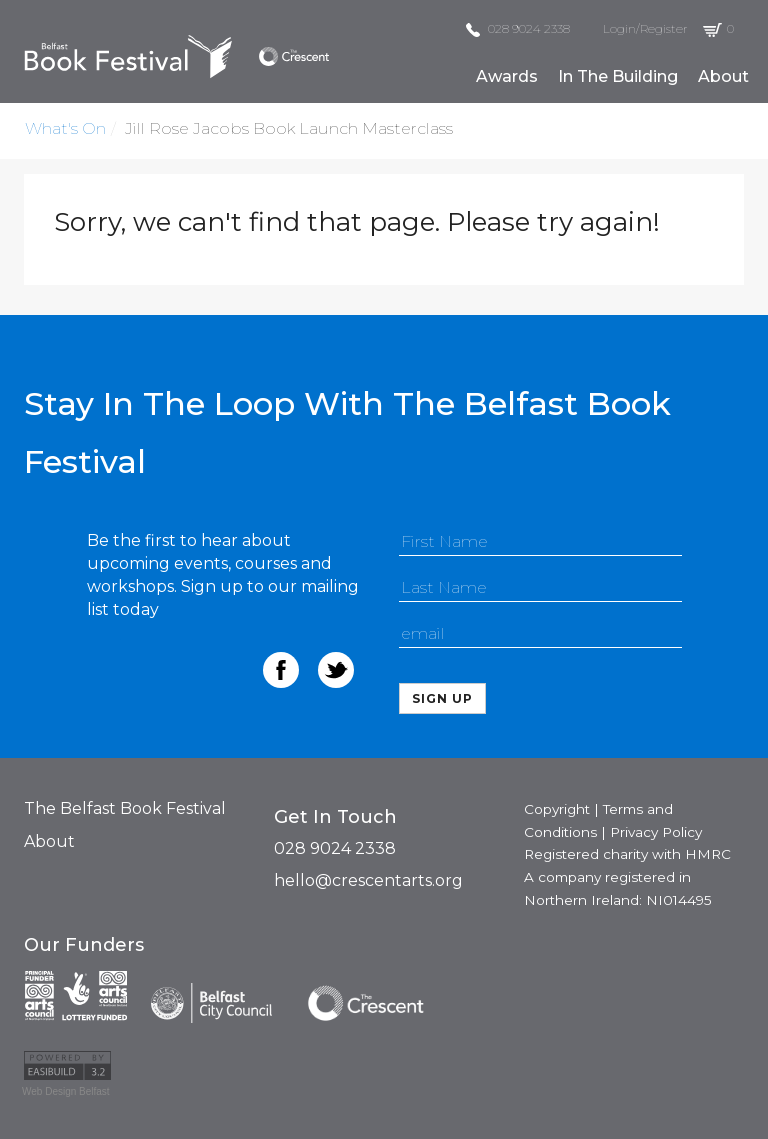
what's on (65, 128)
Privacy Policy (656, 832)
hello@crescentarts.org (368, 880)
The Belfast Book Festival (125, 808)
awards (507, 76)
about (723, 76)
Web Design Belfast (66, 1091)
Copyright (557, 809)
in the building (618, 76)
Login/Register (645, 28)
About (49, 841)
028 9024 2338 (518, 28)
